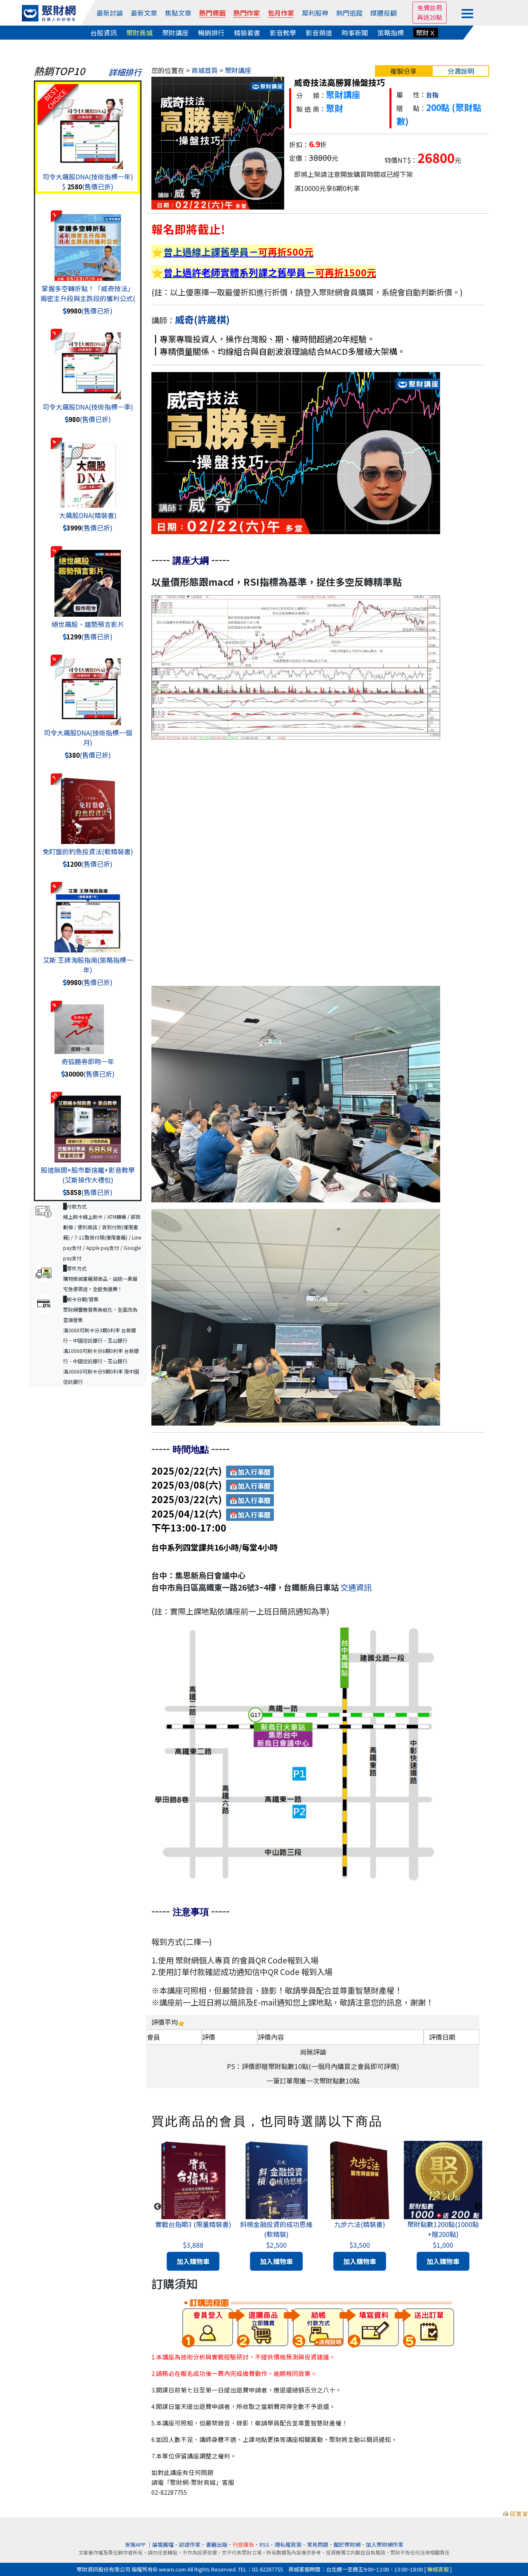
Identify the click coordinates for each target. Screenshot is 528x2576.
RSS (264, 2544)
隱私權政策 (288, 2544)
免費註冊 (429, 7)
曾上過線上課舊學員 (206, 252)
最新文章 (144, 13)
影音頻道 (319, 33)
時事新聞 (355, 33)
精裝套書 (247, 33)
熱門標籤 (212, 13)
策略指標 (390, 33)
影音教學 (283, 33)
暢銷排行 (211, 33)
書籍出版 (216, 2544)
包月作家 (281, 13)
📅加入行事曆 (250, 1472)
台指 (432, 94)
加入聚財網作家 (384, 2544)
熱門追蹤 (349, 13)
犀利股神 (315, 13)
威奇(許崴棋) (202, 319)
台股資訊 (103, 33)
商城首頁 (204, 70)
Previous (157, 2207)
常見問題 (317, 2544)
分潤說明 (461, 71)
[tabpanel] (193, 2207)
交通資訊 (356, 1587)
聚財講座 (175, 33)
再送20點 (429, 17)
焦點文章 (178, 13)
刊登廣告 (243, 2544)
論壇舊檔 (163, 2544)
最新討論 (110, 13)
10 (54, 1096)
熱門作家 (246, 13)
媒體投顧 (383, 13)
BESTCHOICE (55, 97)
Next (478, 2207)
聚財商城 (139, 33)
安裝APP (136, 2544)
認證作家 (189, 2544)
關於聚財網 (347, 2544)
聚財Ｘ (426, 33)
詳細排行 (124, 72)
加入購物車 (193, 2261)
